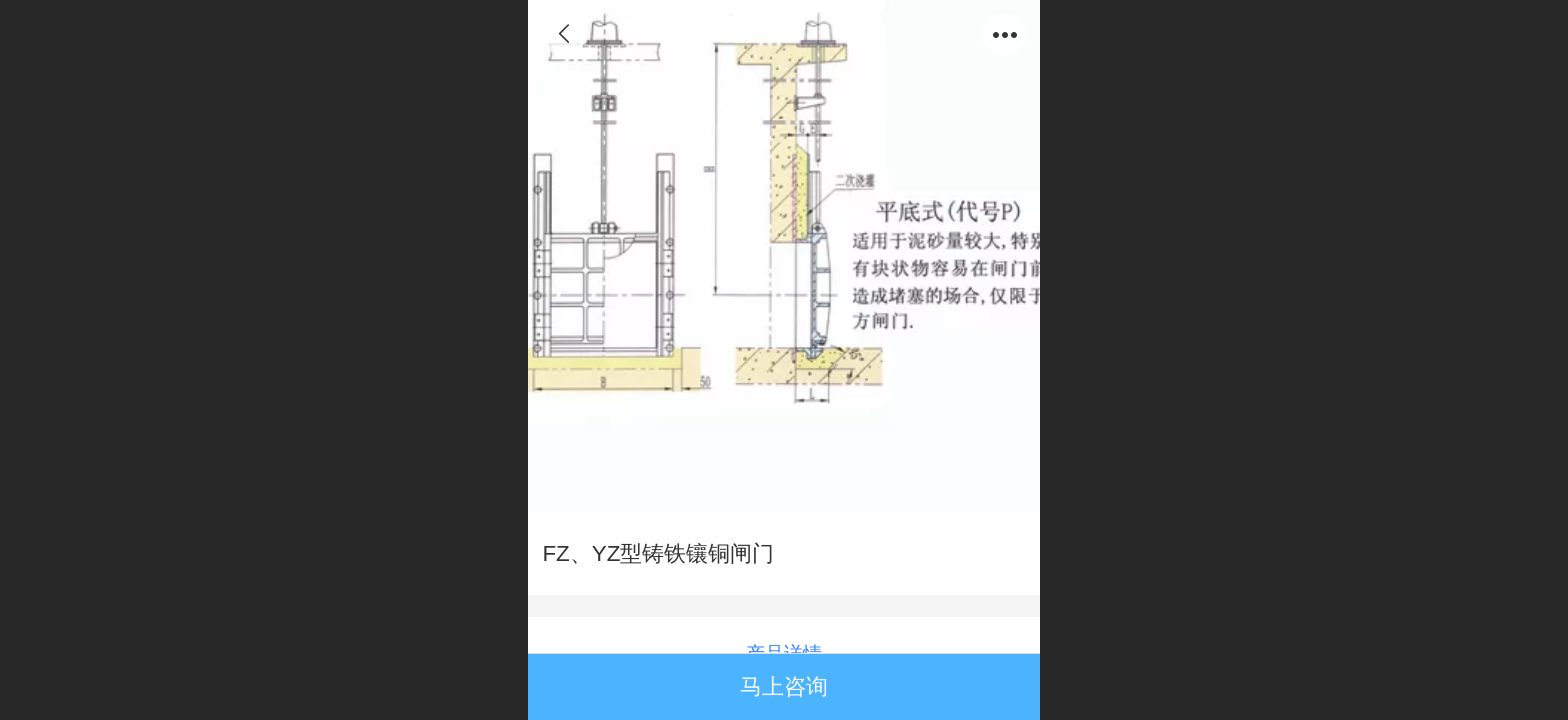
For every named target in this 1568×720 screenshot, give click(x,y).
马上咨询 (784, 686)
